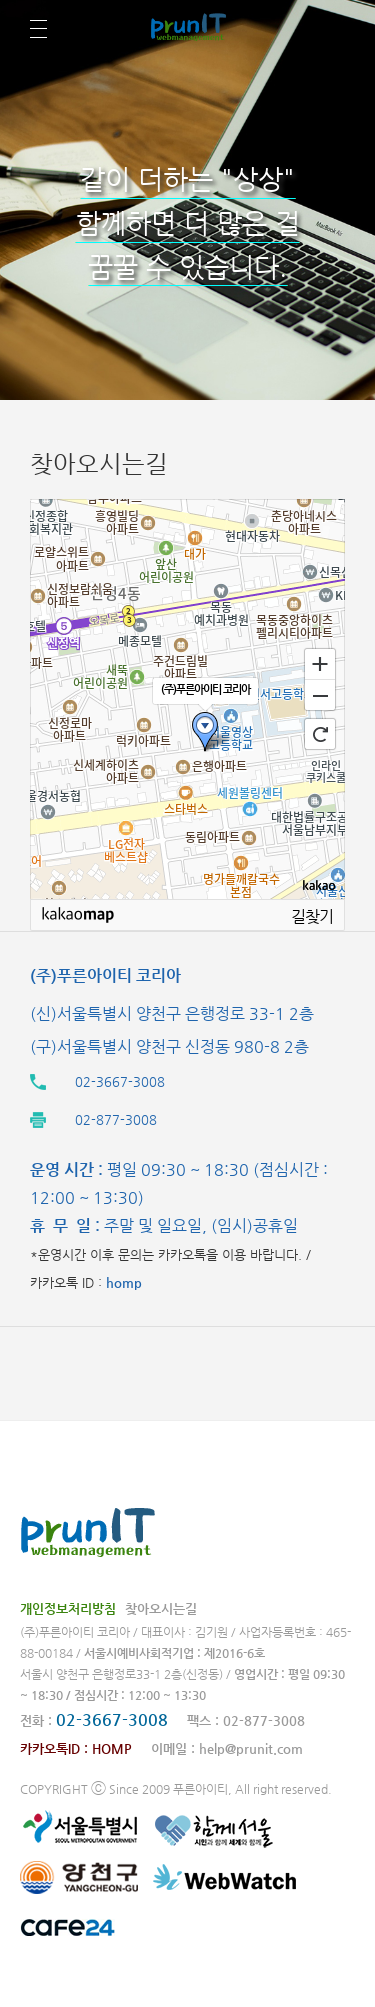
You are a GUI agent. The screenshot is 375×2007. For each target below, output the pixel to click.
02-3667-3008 (112, 1719)
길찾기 (312, 915)
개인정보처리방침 (68, 1608)
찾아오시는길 (161, 1608)
